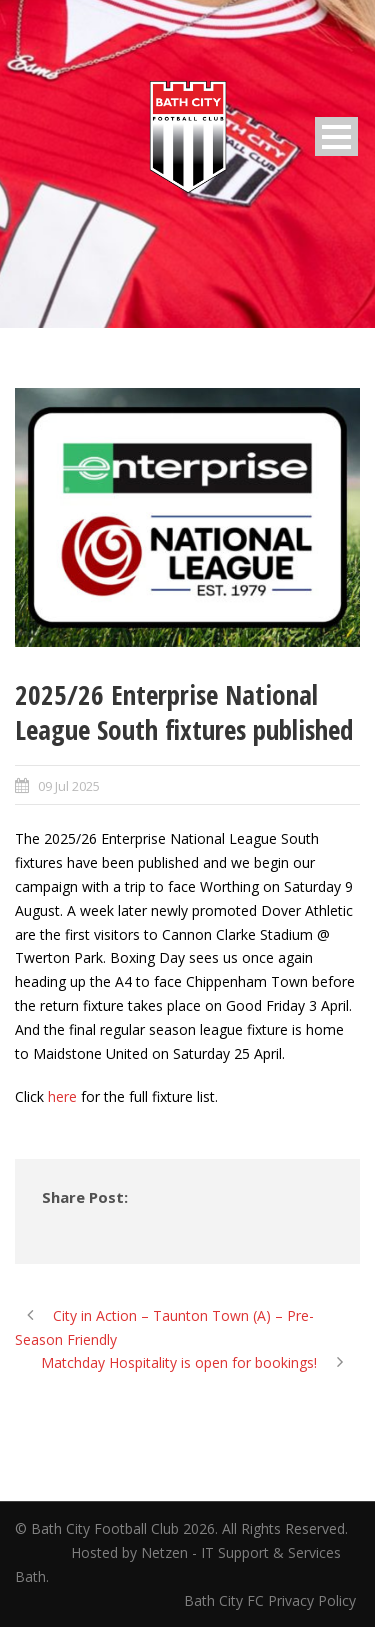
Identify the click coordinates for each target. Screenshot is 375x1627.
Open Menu (336, 136)
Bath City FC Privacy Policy (272, 1600)
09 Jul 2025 (69, 786)
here (62, 1096)
